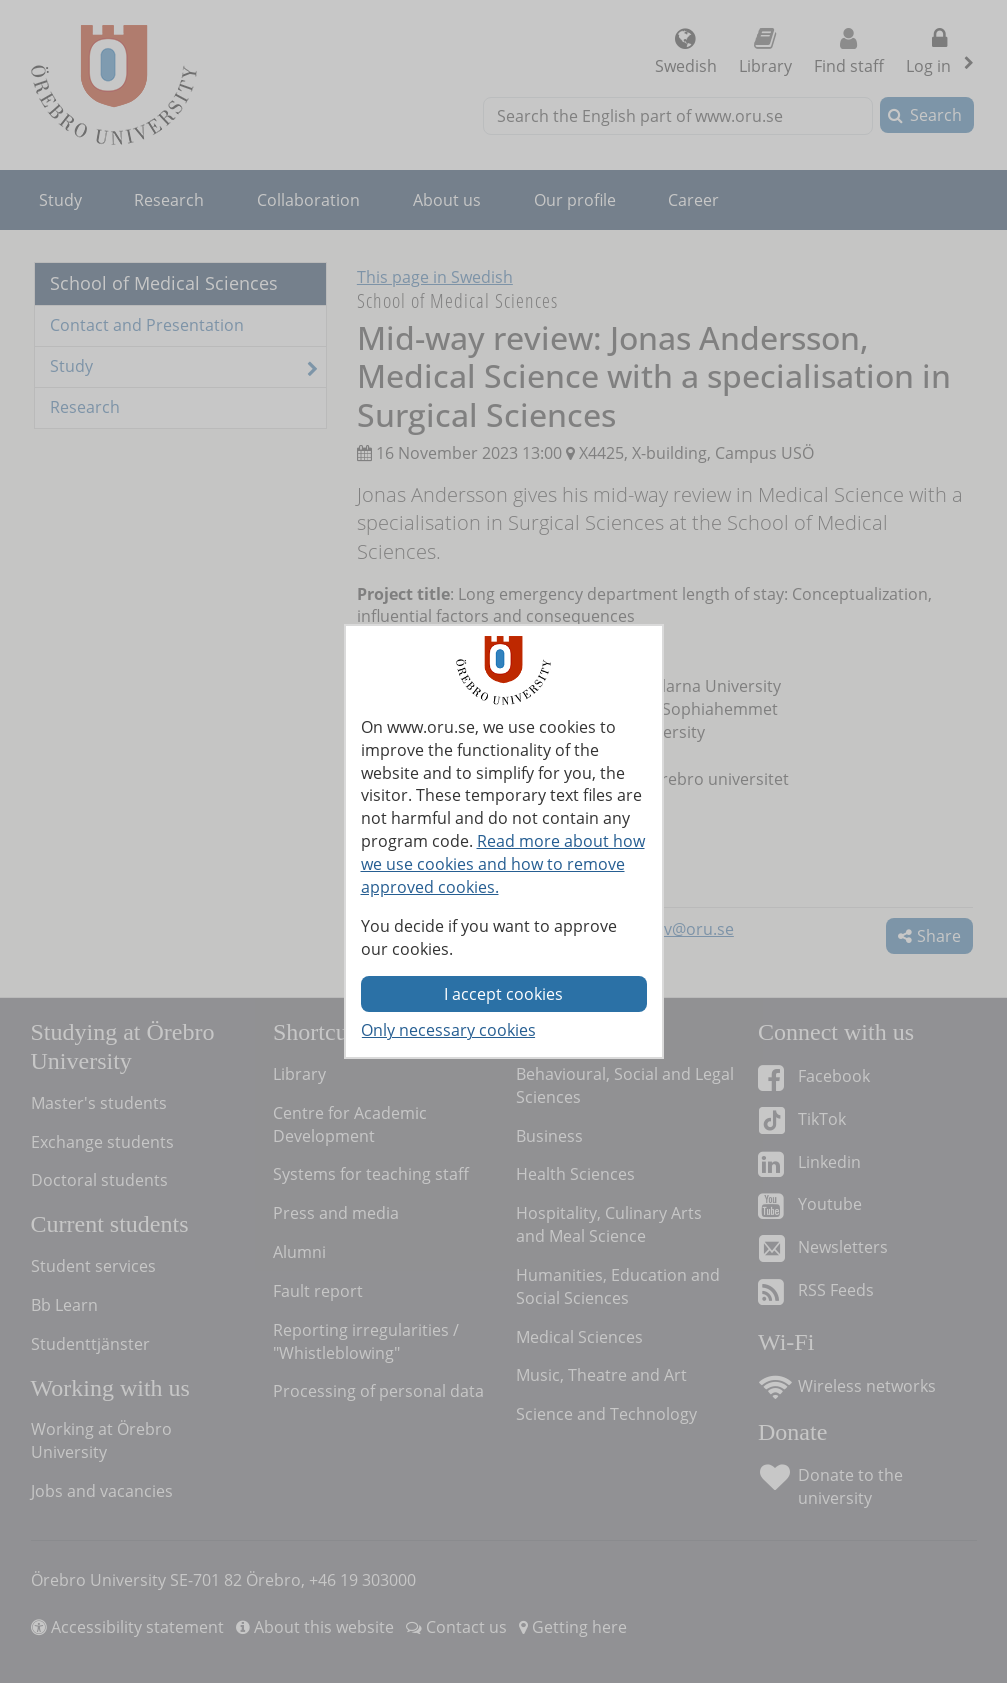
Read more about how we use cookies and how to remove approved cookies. (503, 864)
